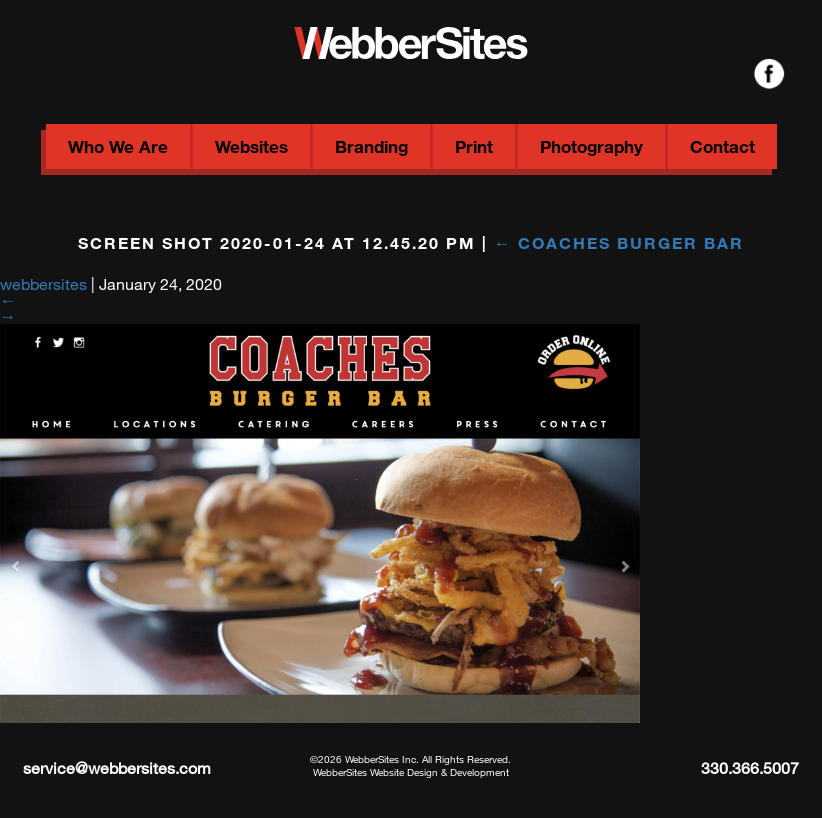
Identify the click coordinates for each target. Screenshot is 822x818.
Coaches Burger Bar (619, 242)
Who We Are (118, 146)
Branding (371, 146)
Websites (251, 146)
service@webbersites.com (117, 767)
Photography (591, 146)
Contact (722, 146)
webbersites (43, 283)
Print (474, 146)
